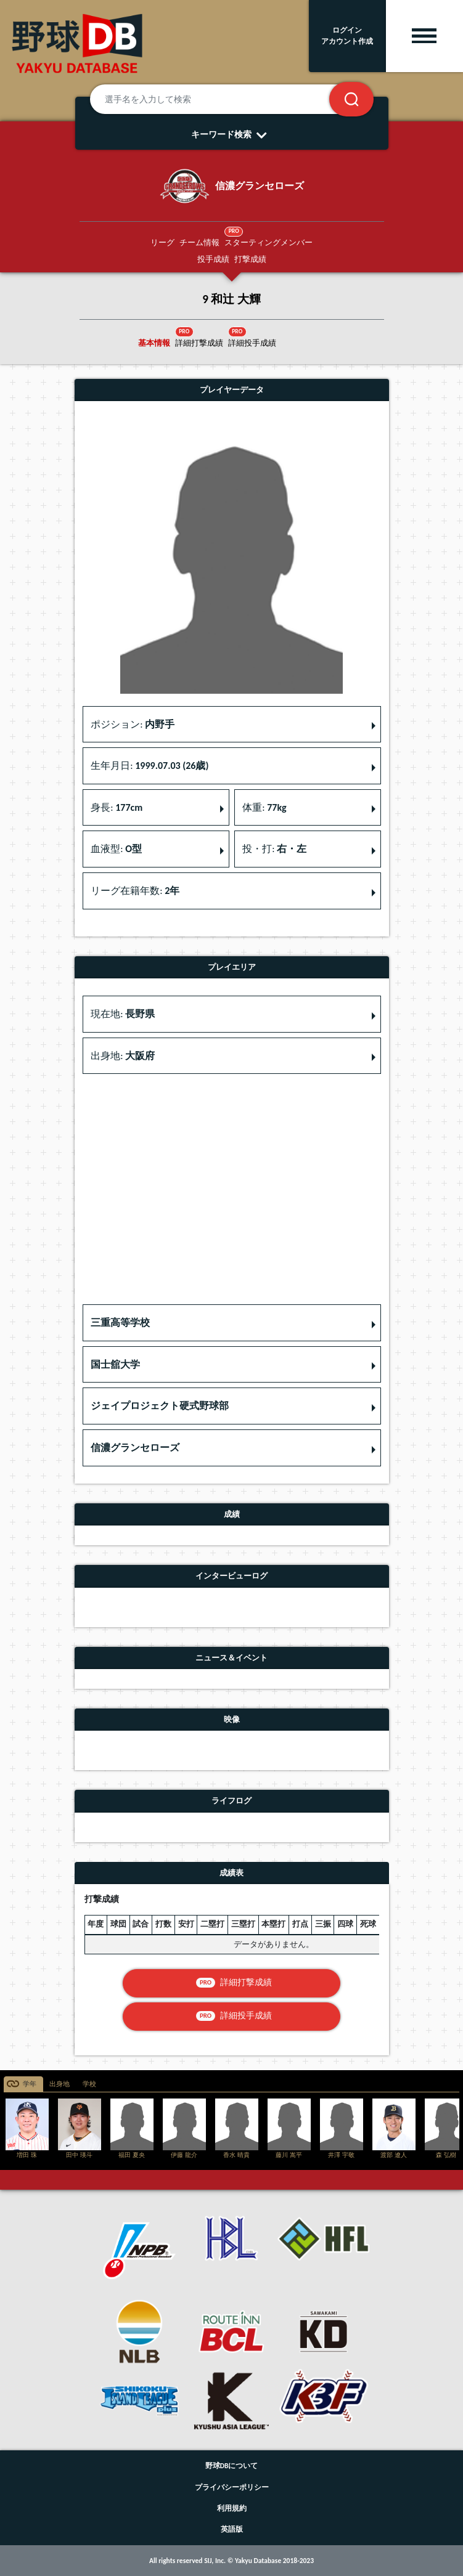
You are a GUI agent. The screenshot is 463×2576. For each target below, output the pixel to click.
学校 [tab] (89, 2084)
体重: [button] (264, 807)
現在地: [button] (123, 1014)
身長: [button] (116, 807)
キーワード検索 (231, 134)
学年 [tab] (29, 2084)
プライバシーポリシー (232, 2487)
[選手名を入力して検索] (224, 99)
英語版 (232, 2529)
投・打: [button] (274, 849)
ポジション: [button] (132, 724)
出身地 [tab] (59, 2084)
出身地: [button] (123, 1056)
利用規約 (232, 2508)
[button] (232, 1322)
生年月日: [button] (149, 765)
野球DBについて (231, 2465)
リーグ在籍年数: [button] (135, 890)
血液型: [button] (116, 849)
